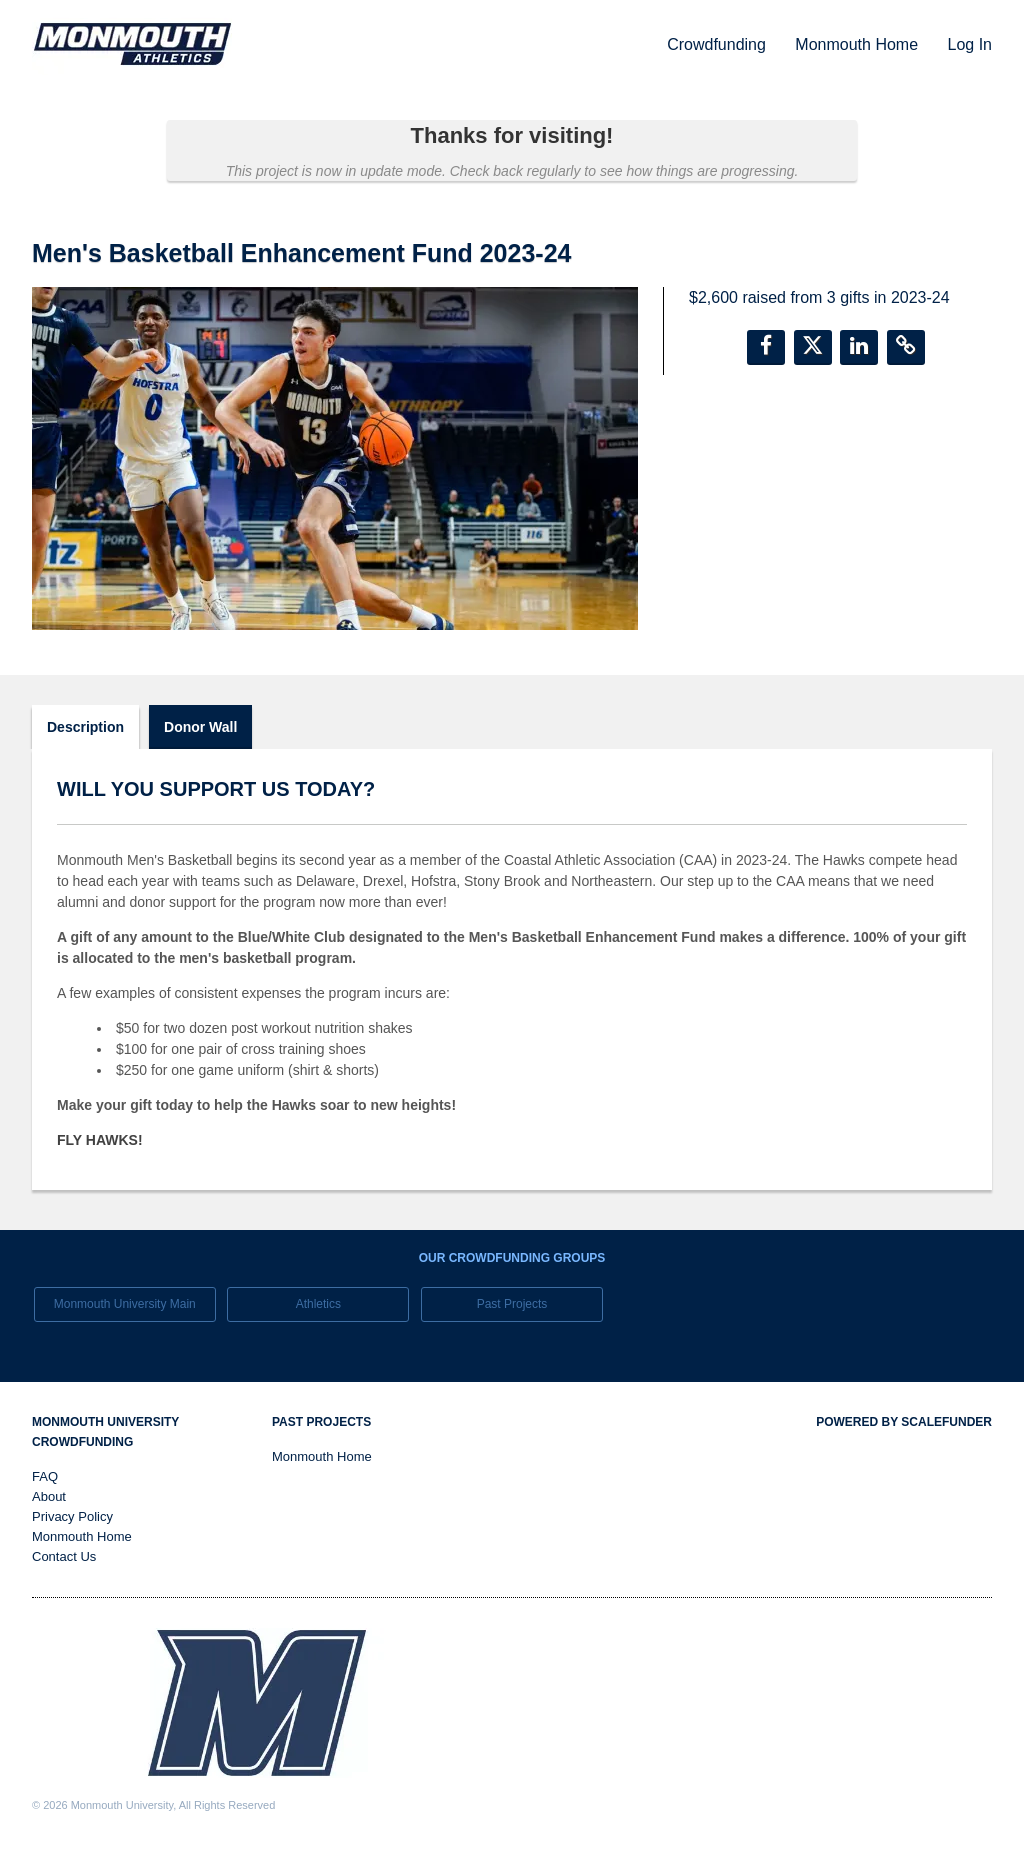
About (49, 1496)
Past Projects (512, 1304)
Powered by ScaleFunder (904, 1422)
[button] (766, 347)
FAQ (45, 1476)
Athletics (318, 1304)
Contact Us (64, 1556)
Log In (970, 44)
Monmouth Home (858, 44)
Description (85, 727)
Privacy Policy (72, 1516)
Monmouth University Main (125, 1304)
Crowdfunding (718, 44)
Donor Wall (200, 727)
